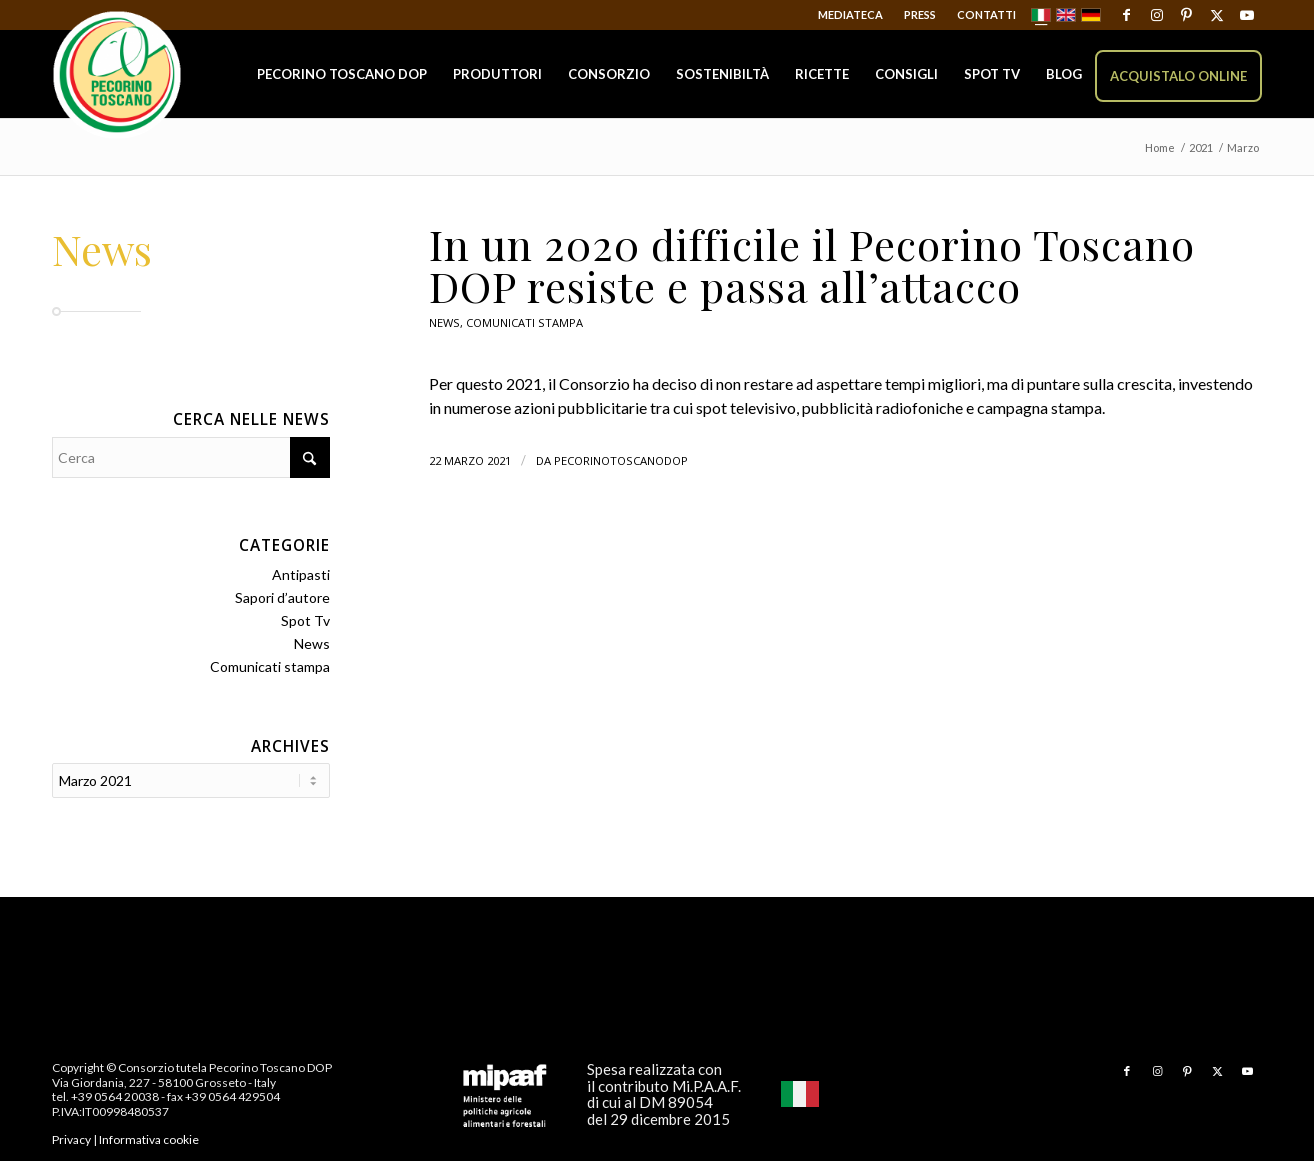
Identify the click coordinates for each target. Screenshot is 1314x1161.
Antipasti (301, 574)
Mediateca (850, 14)
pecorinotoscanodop (621, 460)
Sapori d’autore (282, 597)
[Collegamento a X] (1216, 15)
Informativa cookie (149, 1137)
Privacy (71, 1137)
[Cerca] (191, 457)
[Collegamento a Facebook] (1126, 15)
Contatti (986, 14)
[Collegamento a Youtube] (1247, 15)
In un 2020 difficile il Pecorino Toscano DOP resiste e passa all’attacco (812, 265)
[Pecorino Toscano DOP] (117, 75)
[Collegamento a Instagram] (1156, 15)
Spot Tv (305, 620)
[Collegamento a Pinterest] (1186, 15)
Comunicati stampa (524, 322)
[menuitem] (851, 15)
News (444, 322)
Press (920, 14)
